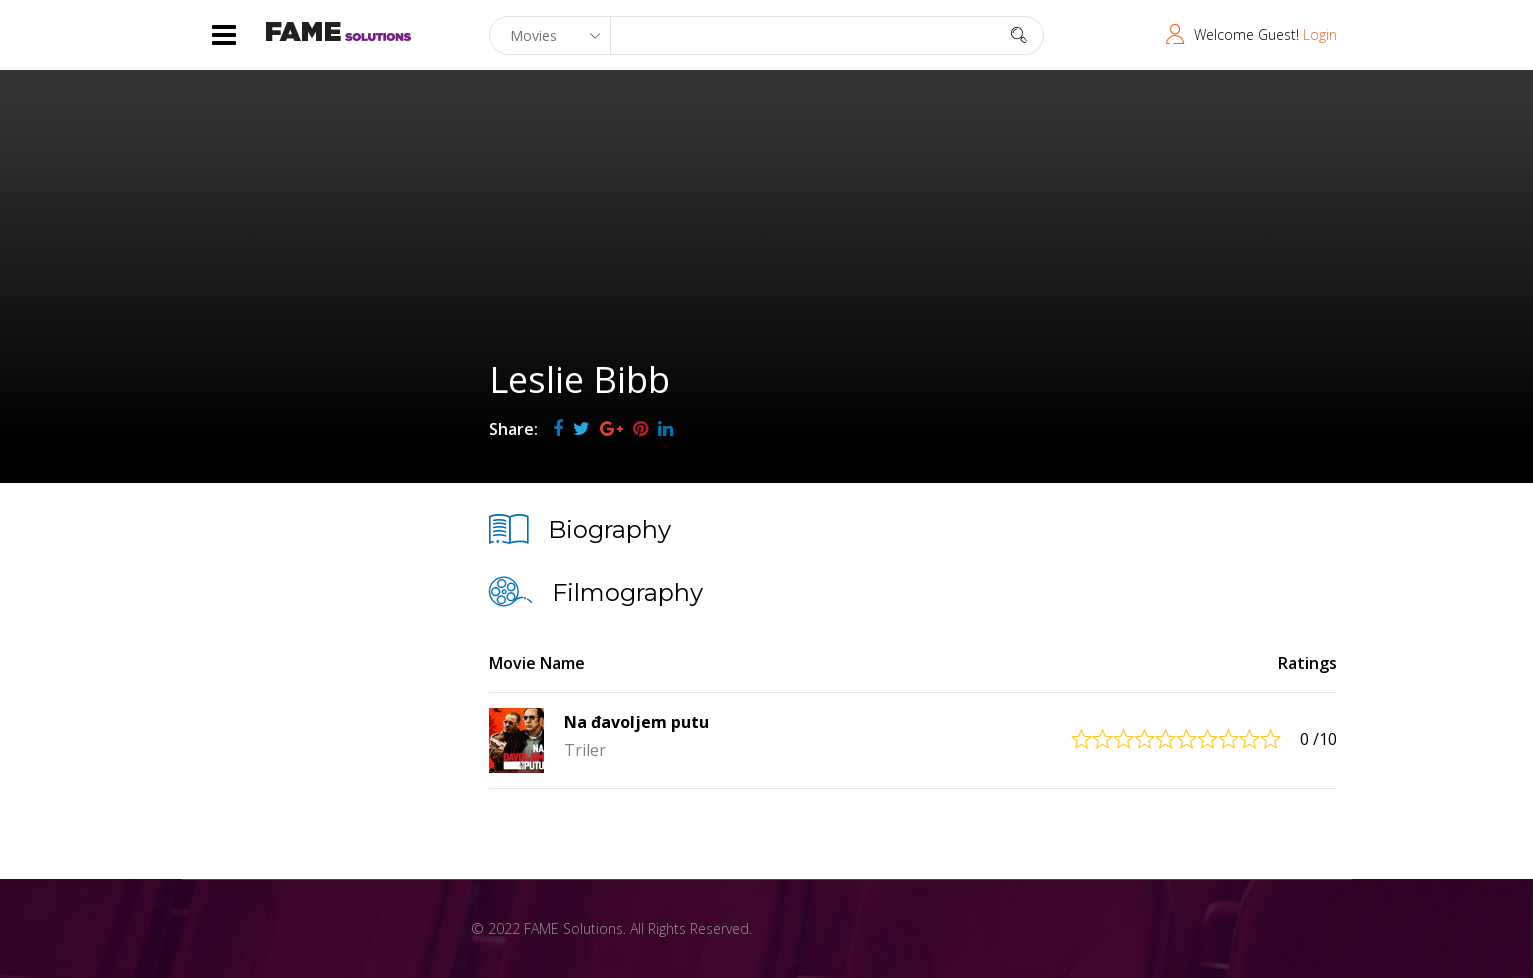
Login (1320, 34)
